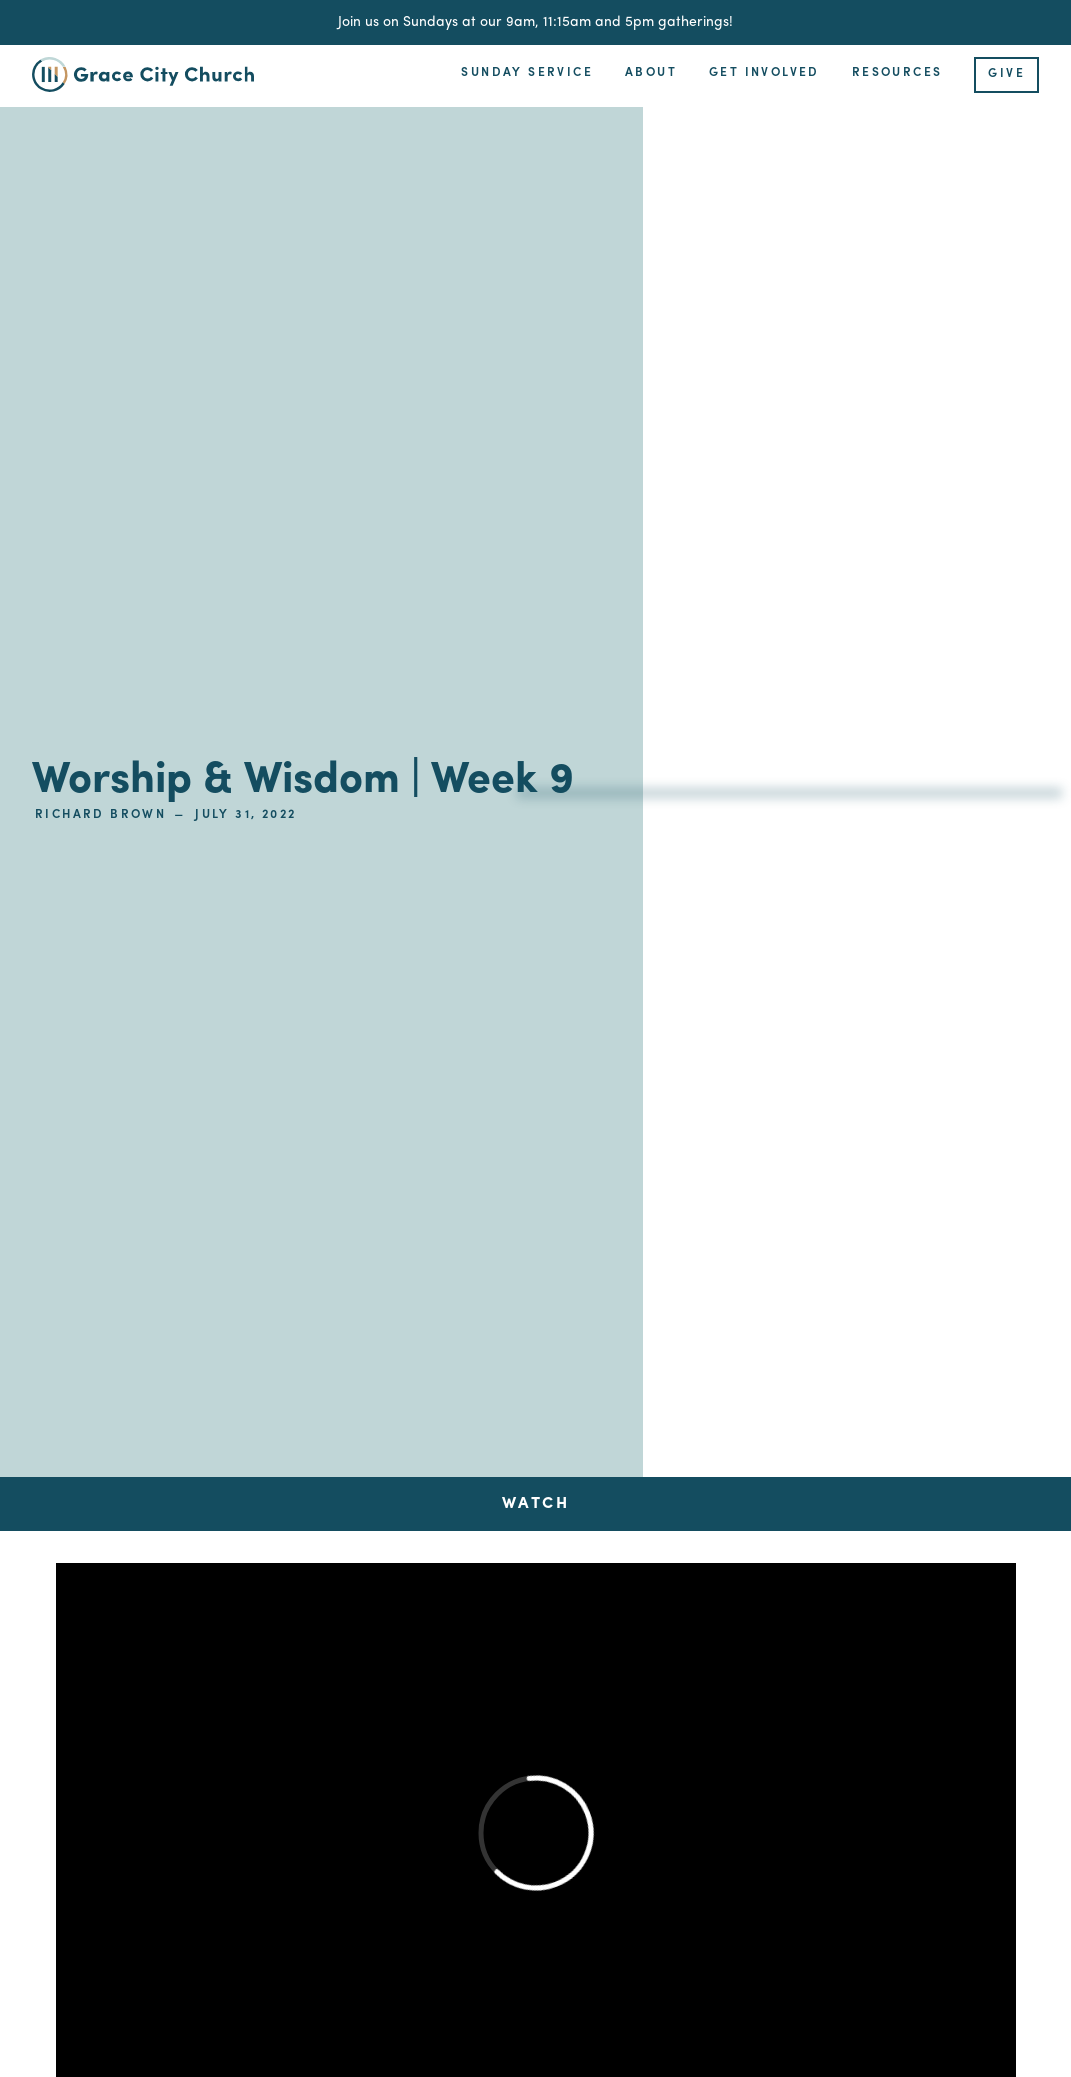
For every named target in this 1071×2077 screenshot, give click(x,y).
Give (1006, 74)
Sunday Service (527, 73)
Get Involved (764, 73)
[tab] (535, 1504)
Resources (897, 73)
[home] (155, 74)
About (651, 73)
